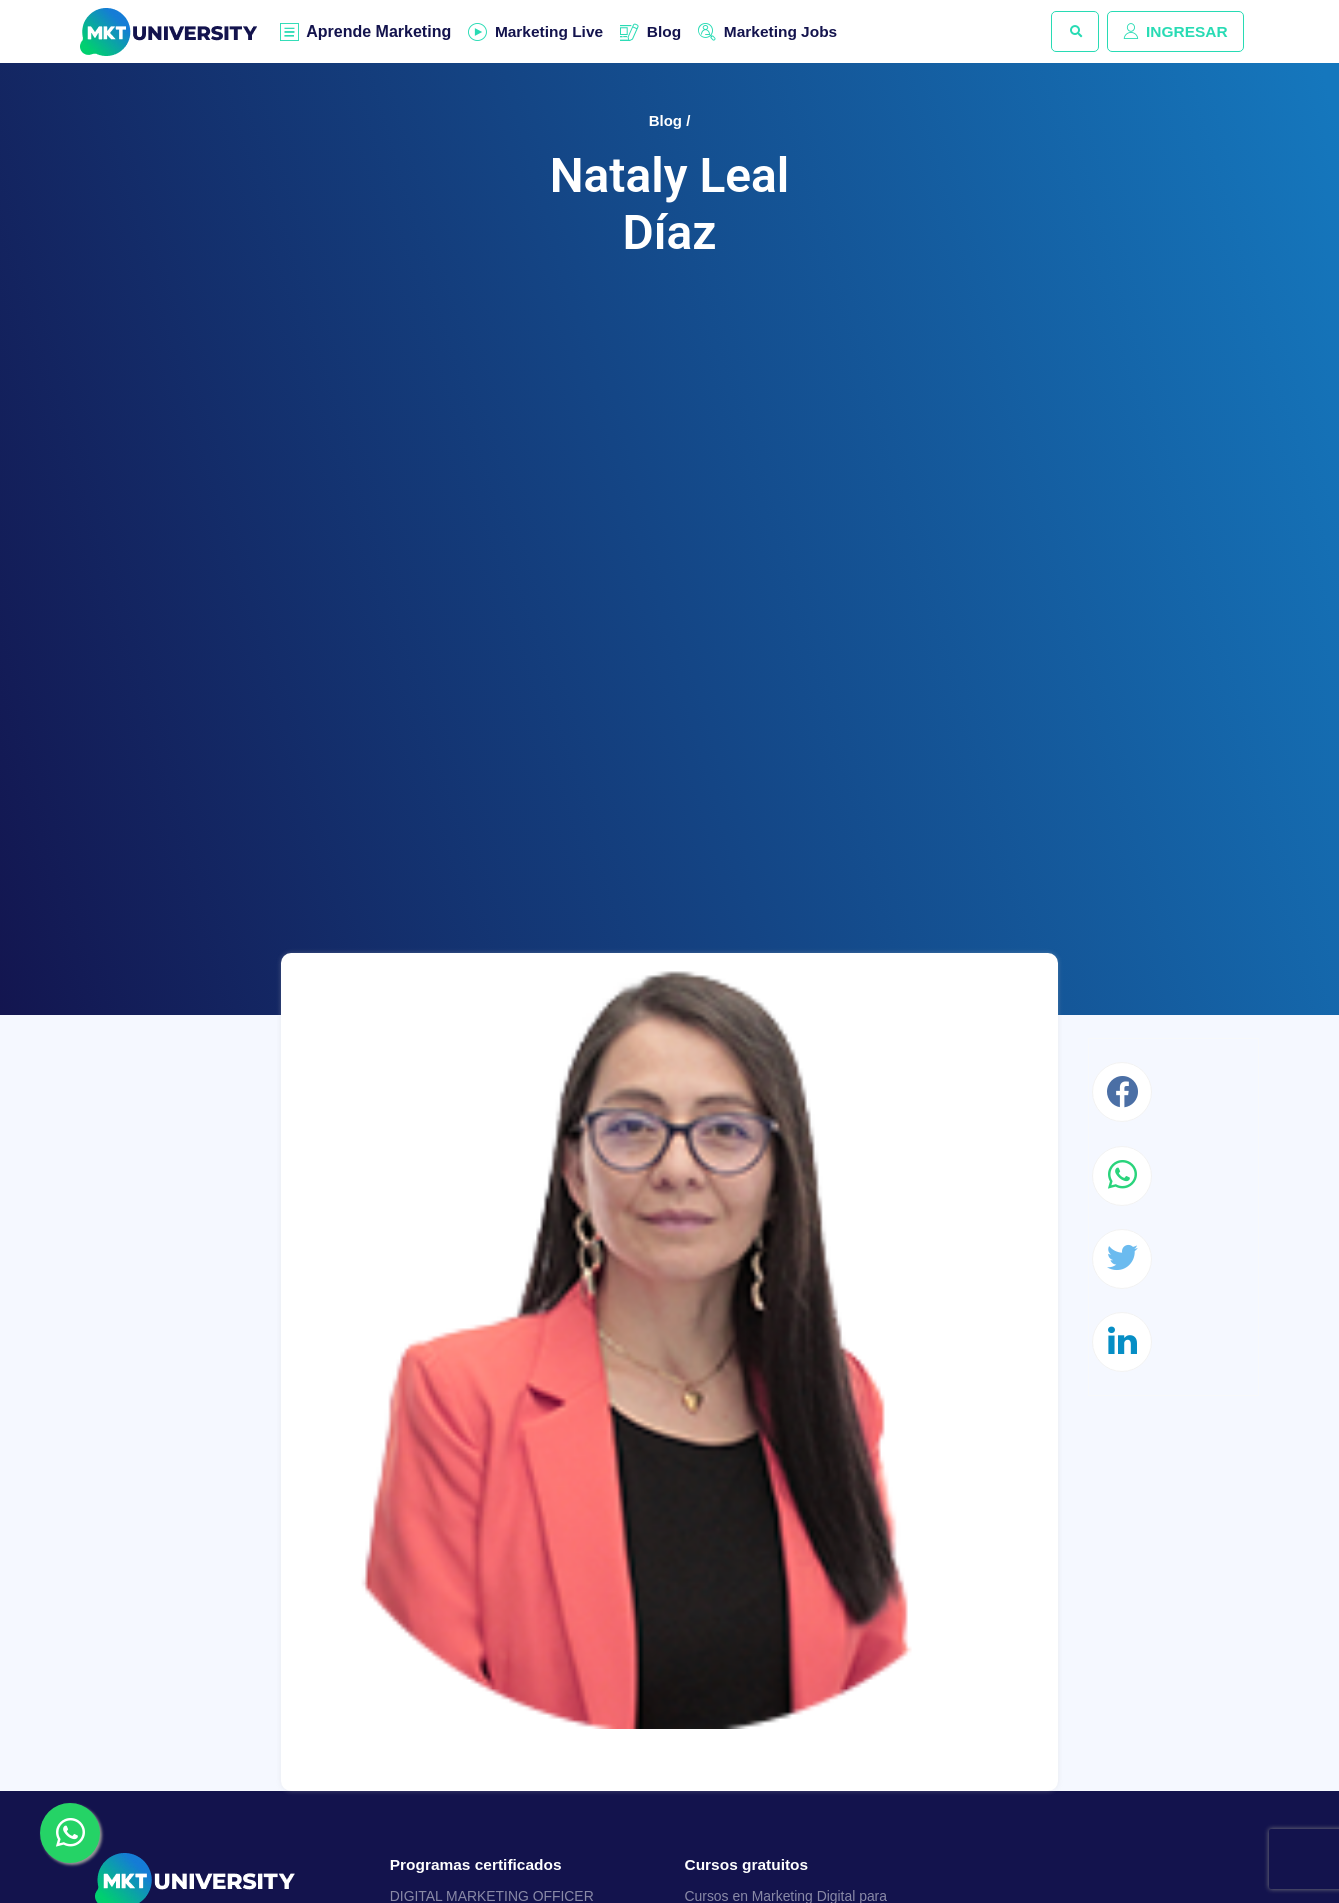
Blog (671, 31)
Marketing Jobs (790, 31)
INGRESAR (1172, 31)
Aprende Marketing (379, 32)
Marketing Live (553, 31)
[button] (1068, 32)
